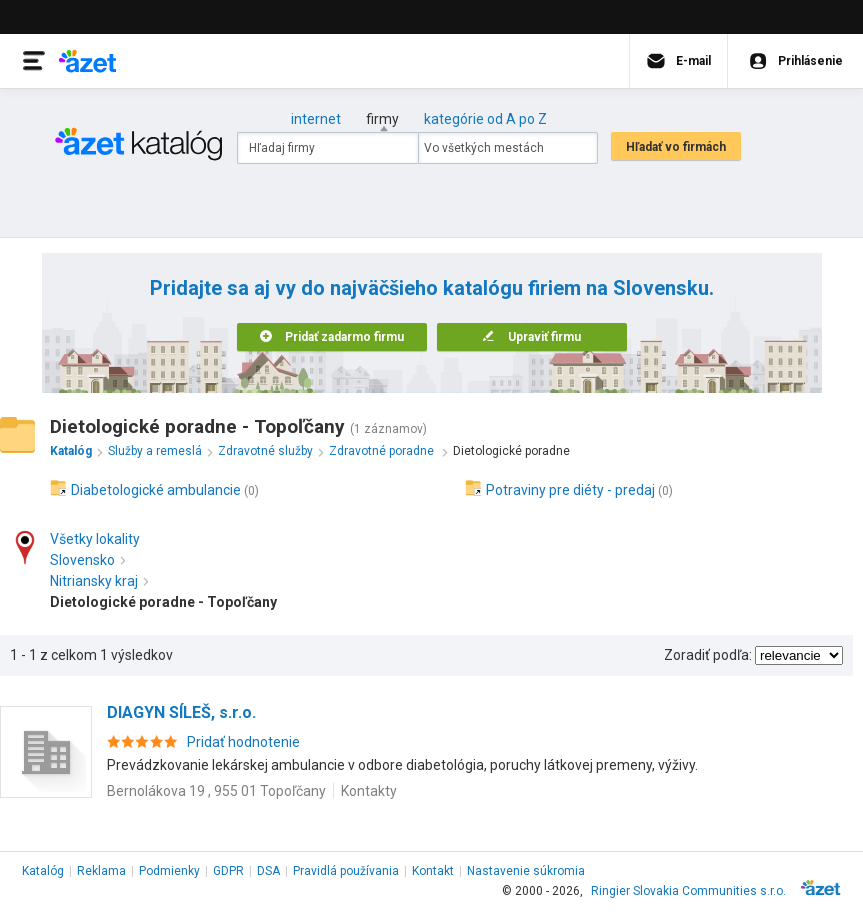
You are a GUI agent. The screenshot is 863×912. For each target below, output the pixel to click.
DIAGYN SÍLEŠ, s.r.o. (181, 712)
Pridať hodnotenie (243, 742)
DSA (268, 871)
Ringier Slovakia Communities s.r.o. (688, 891)
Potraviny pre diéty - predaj (570, 490)
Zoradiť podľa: (708, 655)
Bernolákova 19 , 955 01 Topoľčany (216, 791)
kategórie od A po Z (485, 119)
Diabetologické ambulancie (156, 490)
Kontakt (433, 871)
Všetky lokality (95, 539)
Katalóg (43, 871)
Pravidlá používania (346, 871)
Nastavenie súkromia (526, 871)
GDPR (228, 871)
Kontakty (369, 791)
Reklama (101, 871)
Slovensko (87, 560)
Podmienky (169, 871)
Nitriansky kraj (99, 581)
